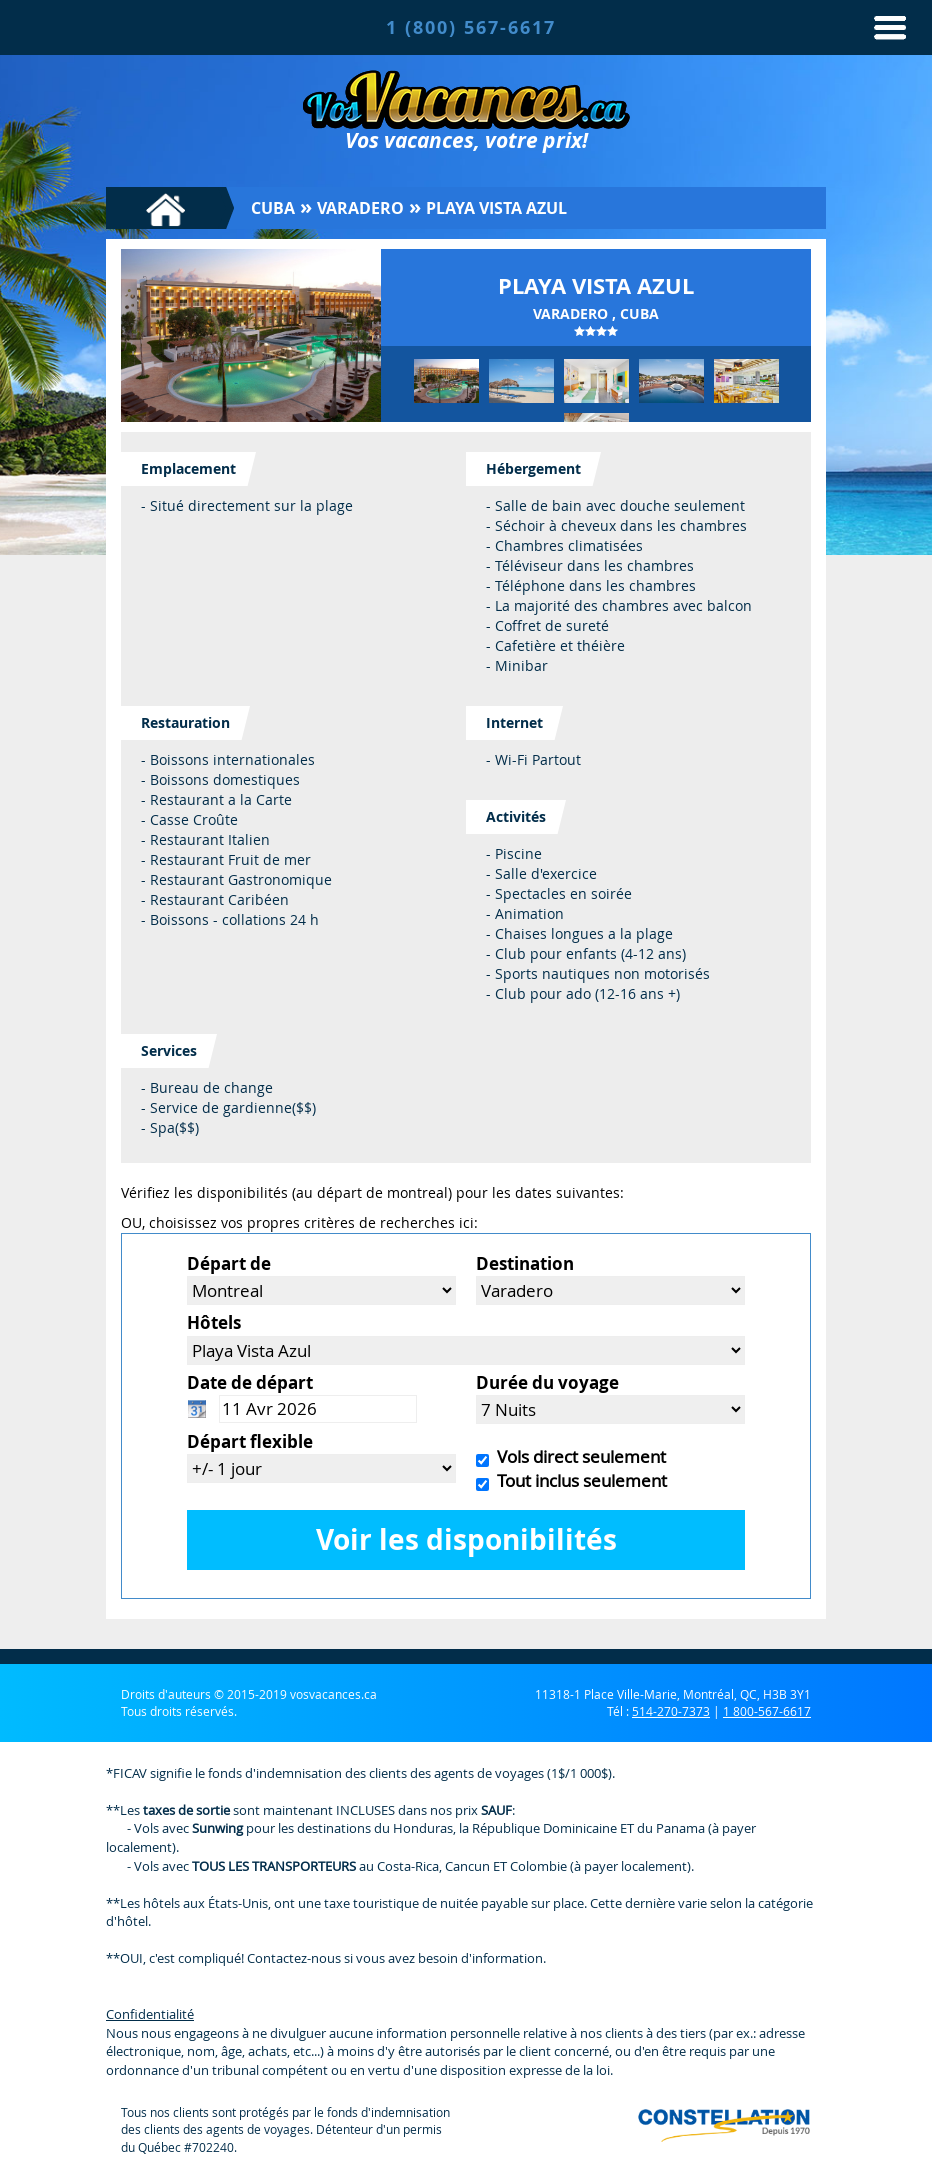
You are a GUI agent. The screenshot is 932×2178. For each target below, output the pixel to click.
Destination (525, 1263)
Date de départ (250, 1382)
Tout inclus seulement (578, 1480)
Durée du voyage (547, 1382)
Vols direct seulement (577, 1456)
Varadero (360, 208)
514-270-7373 (671, 1711)
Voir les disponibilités (466, 1539)
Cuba (273, 208)
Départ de (229, 1263)
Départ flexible (250, 1441)
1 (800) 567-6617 (471, 27)
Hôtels (214, 1322)
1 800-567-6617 (767, 1711)
